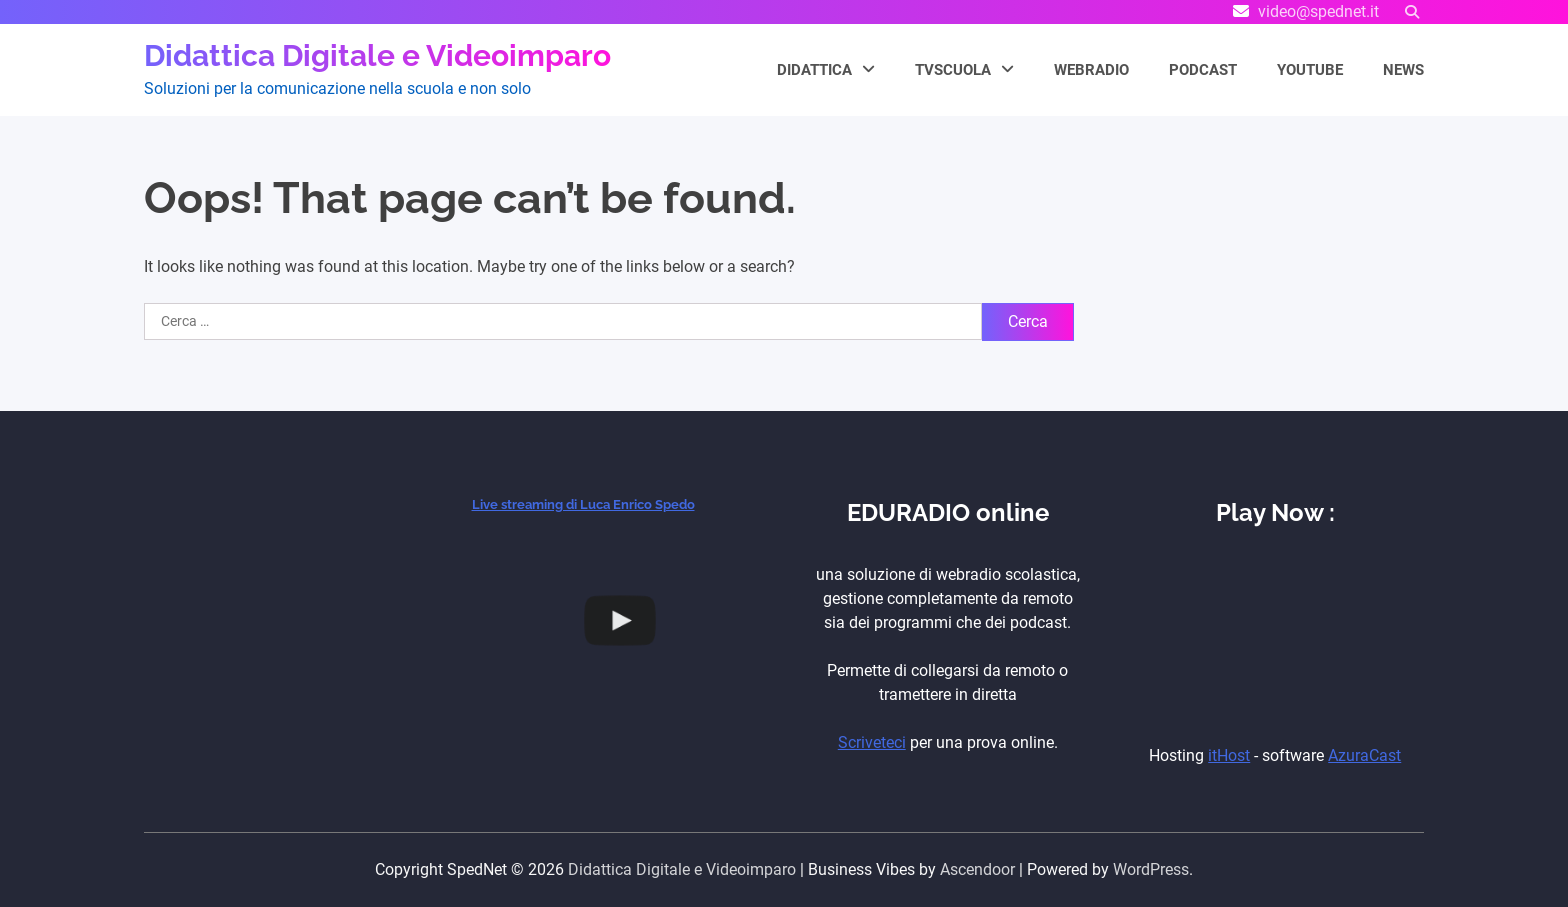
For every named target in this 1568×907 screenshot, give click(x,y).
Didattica (814, 70)
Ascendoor (977, 869)
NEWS (1403, 70)
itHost (1229, 755)
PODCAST (1203, 70)
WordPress (1151, 869)
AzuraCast (1364, 755)
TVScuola (953, 70)
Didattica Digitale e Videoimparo (377, 55)
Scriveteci (872, 742)
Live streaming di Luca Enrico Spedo (583, 504)
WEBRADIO (1091, 70)
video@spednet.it (1318, 11)
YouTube (1310, 70)
